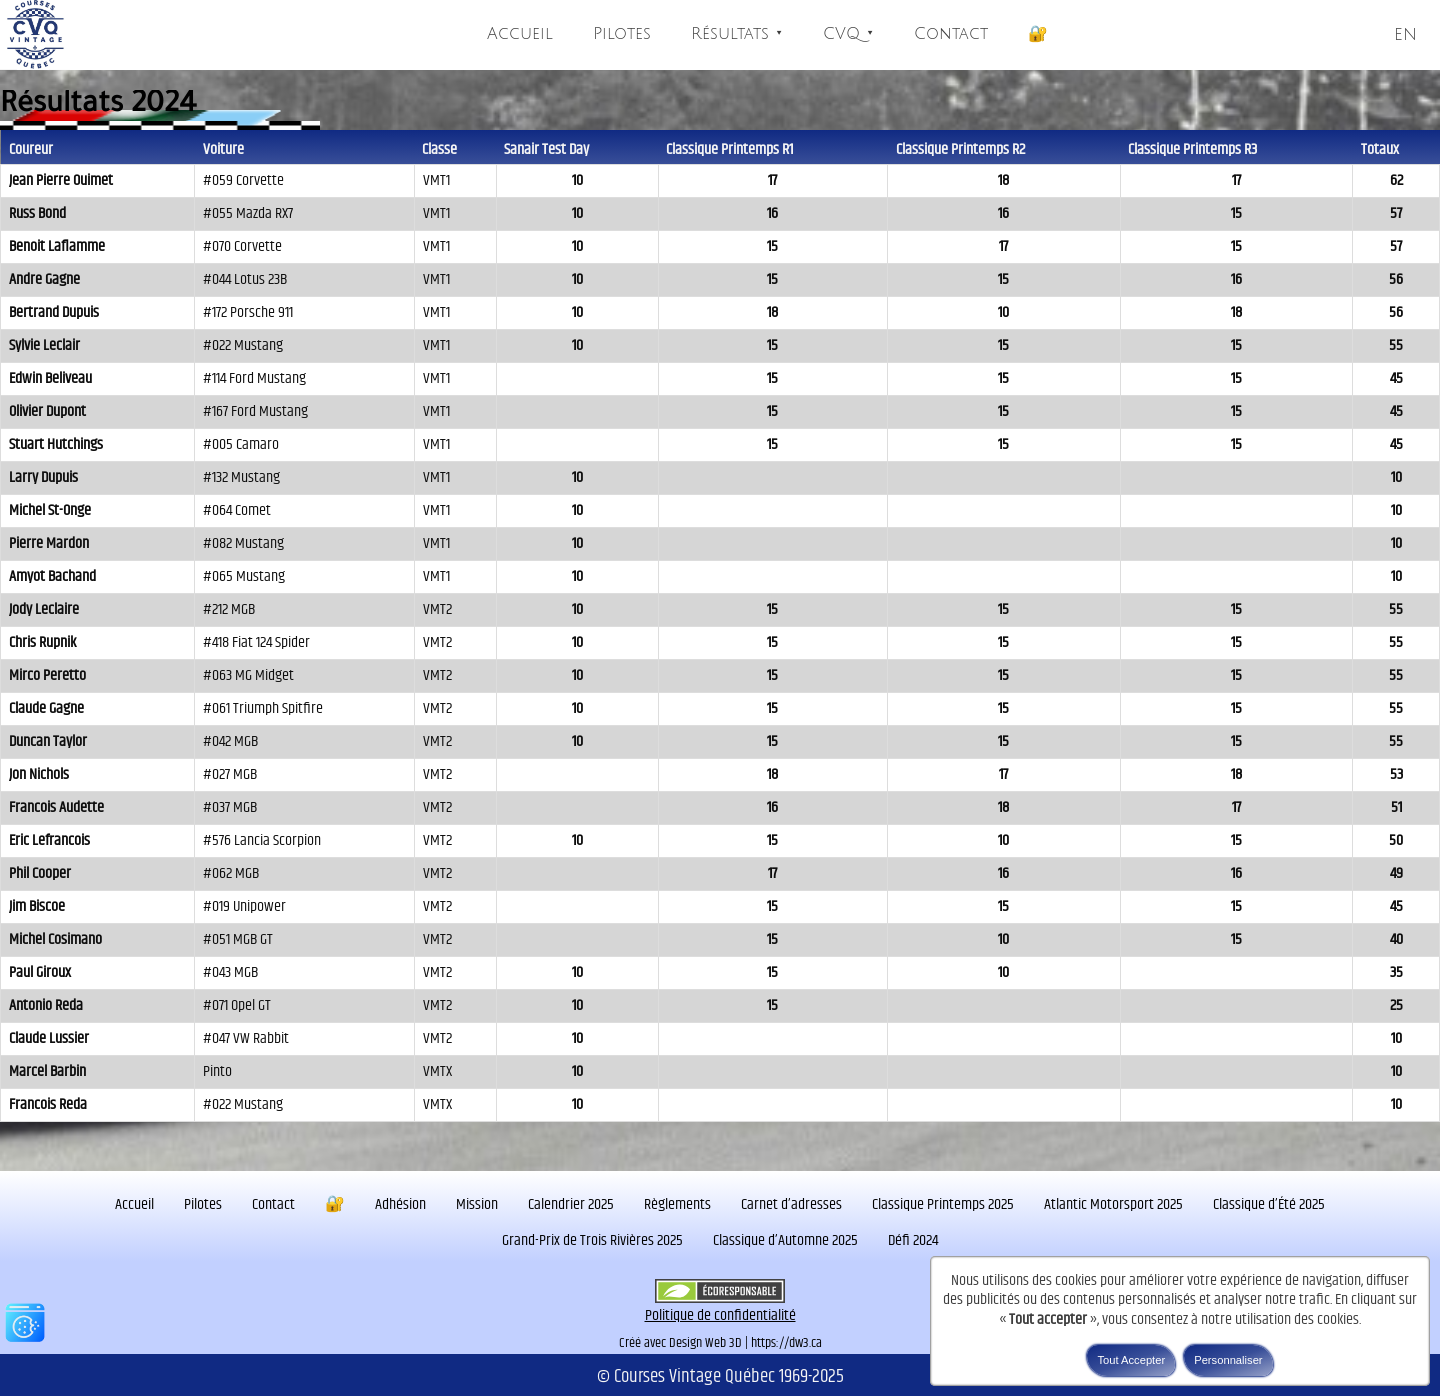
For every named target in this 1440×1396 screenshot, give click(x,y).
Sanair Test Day (546, 149)
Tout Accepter (1131, 1360)
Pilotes (622, 34)
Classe (439, 149)
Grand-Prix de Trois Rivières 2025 (592, 1240)
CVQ (848, 34)
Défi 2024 (913, 1240)
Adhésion (400, 1204)
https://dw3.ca (786, 1343)
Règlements (677, 1204)
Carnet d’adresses (791, 1204)
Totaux (1380, 149)
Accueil (520, 34)
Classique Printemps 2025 (943, 1204)
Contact (951, 34)
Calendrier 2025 (571, 1204)
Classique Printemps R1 (729, 149)
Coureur (31, 149)
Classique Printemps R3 (1192, 149)
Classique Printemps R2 (960, 149)
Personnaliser (1228, 1360)
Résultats (737, 34)
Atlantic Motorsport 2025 (1113, 1204)
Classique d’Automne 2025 (785, 1240)
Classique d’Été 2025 (1269, 1204)
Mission (477, 1204)
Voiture (223, 149)
